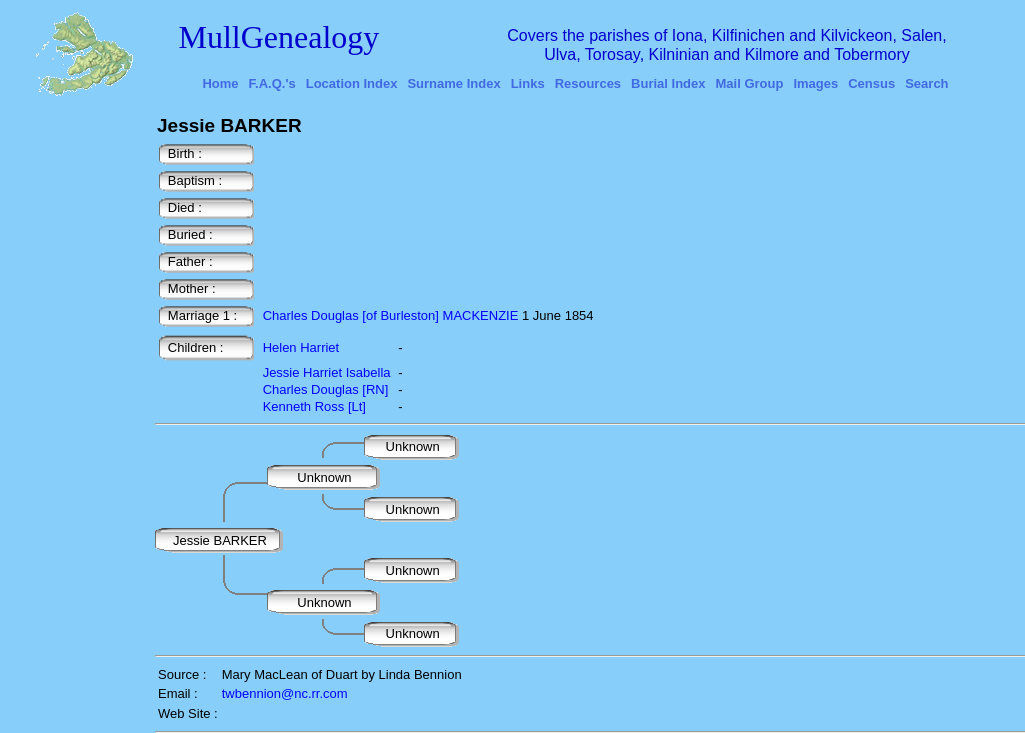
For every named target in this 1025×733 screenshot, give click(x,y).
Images (815, 83)
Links (528, 83)
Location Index (352, 83)
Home (220, 83)
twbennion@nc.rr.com (285, 693)
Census (871, 83)
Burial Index (668, 83)
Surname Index (453, 83)
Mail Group (750, 83)
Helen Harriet (301, 347)
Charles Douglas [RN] (326, 389)
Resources (588, 83)
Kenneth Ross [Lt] (314, 406)
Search (926, 83)
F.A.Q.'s (272, 83)
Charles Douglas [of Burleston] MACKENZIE (391, 315)
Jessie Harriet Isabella (327, 372)
